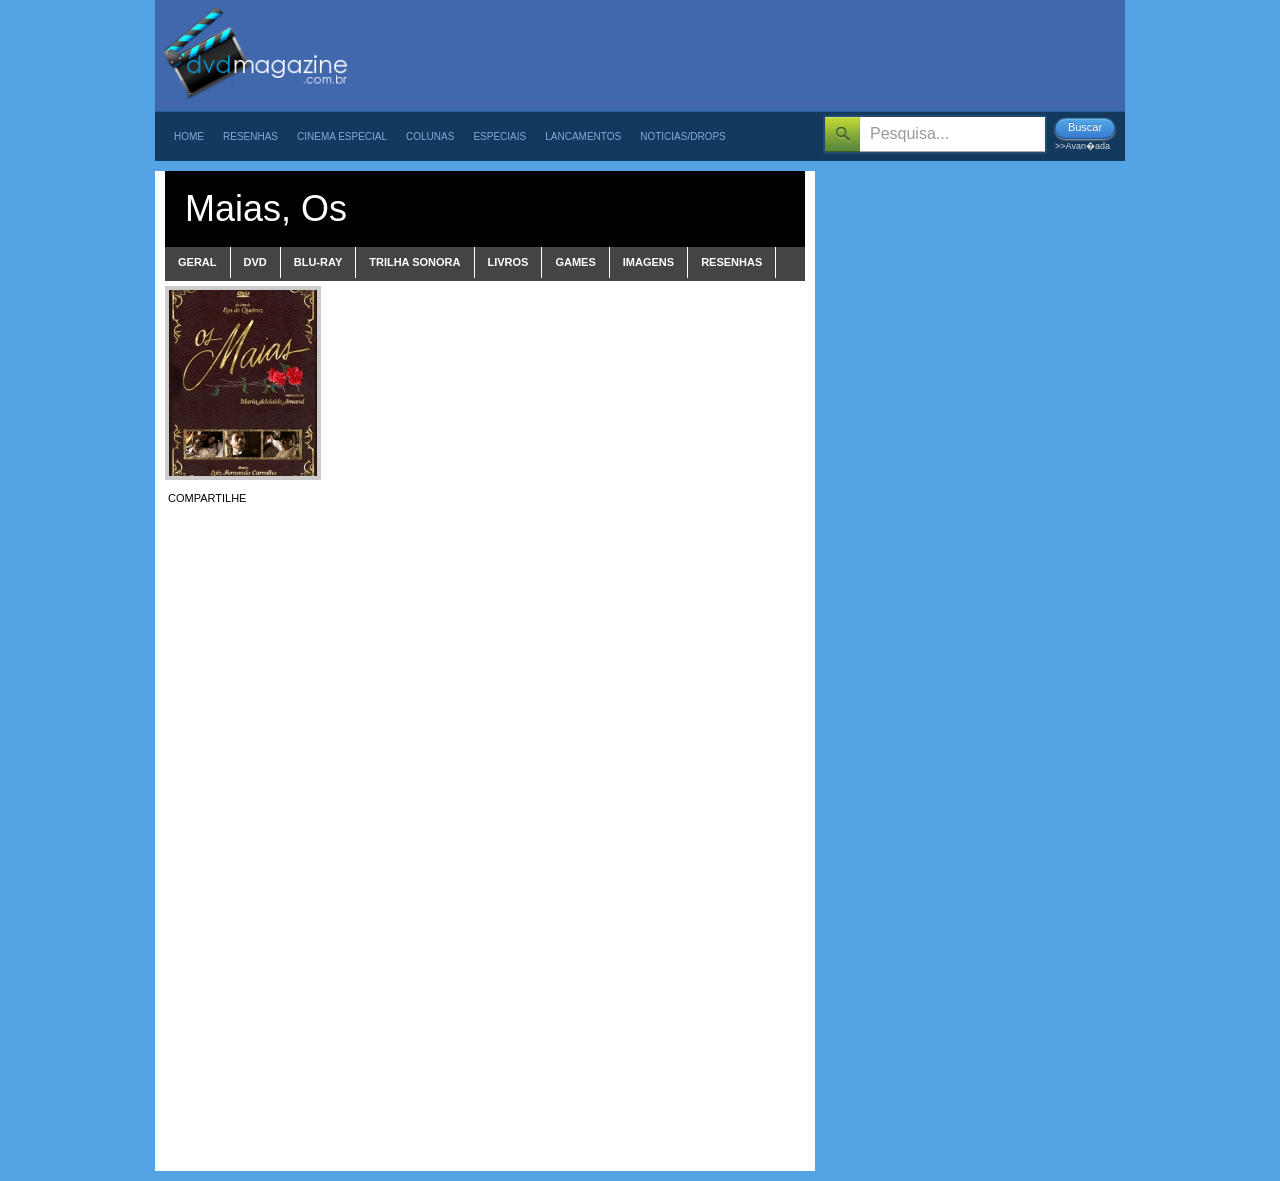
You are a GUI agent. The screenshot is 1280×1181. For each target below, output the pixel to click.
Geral (197, 262)
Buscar (1085, 127)
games (575, 262)
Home (189, 136)
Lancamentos (583, 136)
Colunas (430, 136)
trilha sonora (414, 262)
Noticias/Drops (683, 136)
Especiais (499, 136)
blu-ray (318, 262)
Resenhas (250, 136)
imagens (648, 262)
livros (508, 262)
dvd (255, 262)
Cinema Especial (342, 136)
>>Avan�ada (1082, 146)
